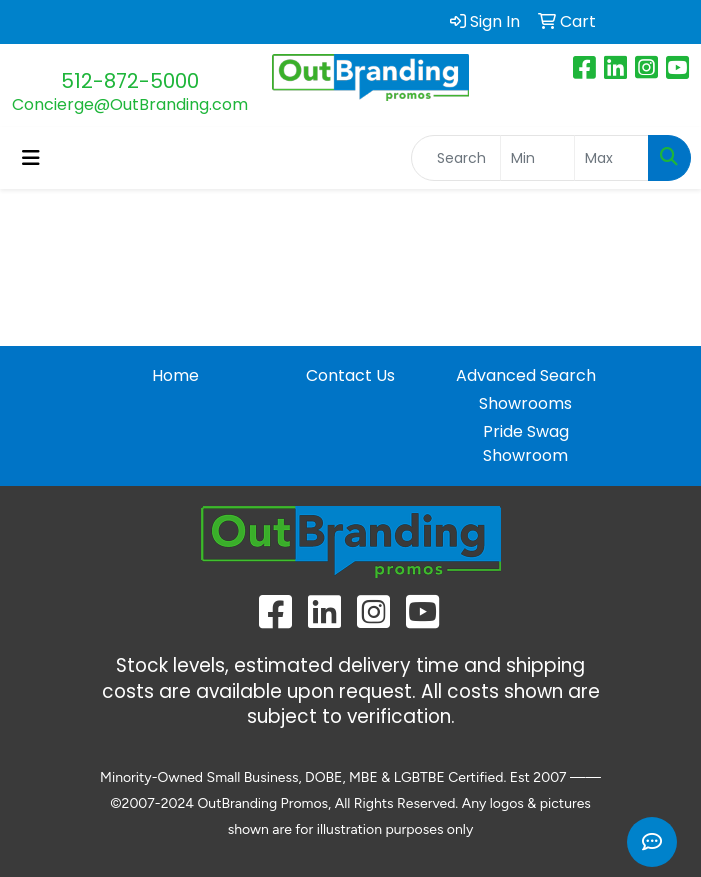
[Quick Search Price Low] (537, 158)
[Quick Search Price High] (611, 158)
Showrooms (525, 403)
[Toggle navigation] (31, 158)
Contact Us (350, 375)
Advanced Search (526, 375)
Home (175, 375)
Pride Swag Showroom (526, 443)
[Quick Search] (456, 158)
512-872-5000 (130, 81)
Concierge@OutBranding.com (130, 104)
